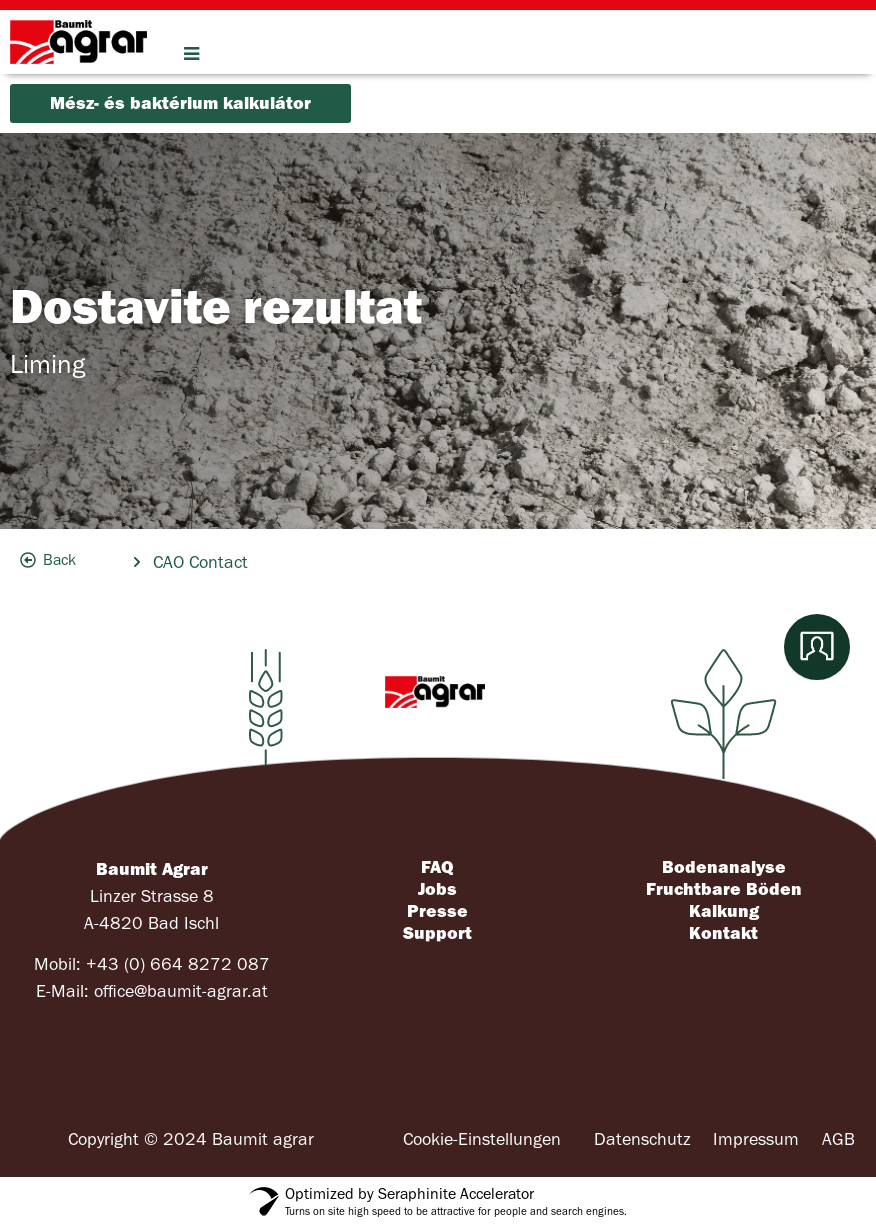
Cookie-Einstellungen (482, 1139)
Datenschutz (642, 1139)
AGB (838, 1139)
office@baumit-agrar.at (181, 991)
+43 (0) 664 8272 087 (178, 964)
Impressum (756, 1139)
